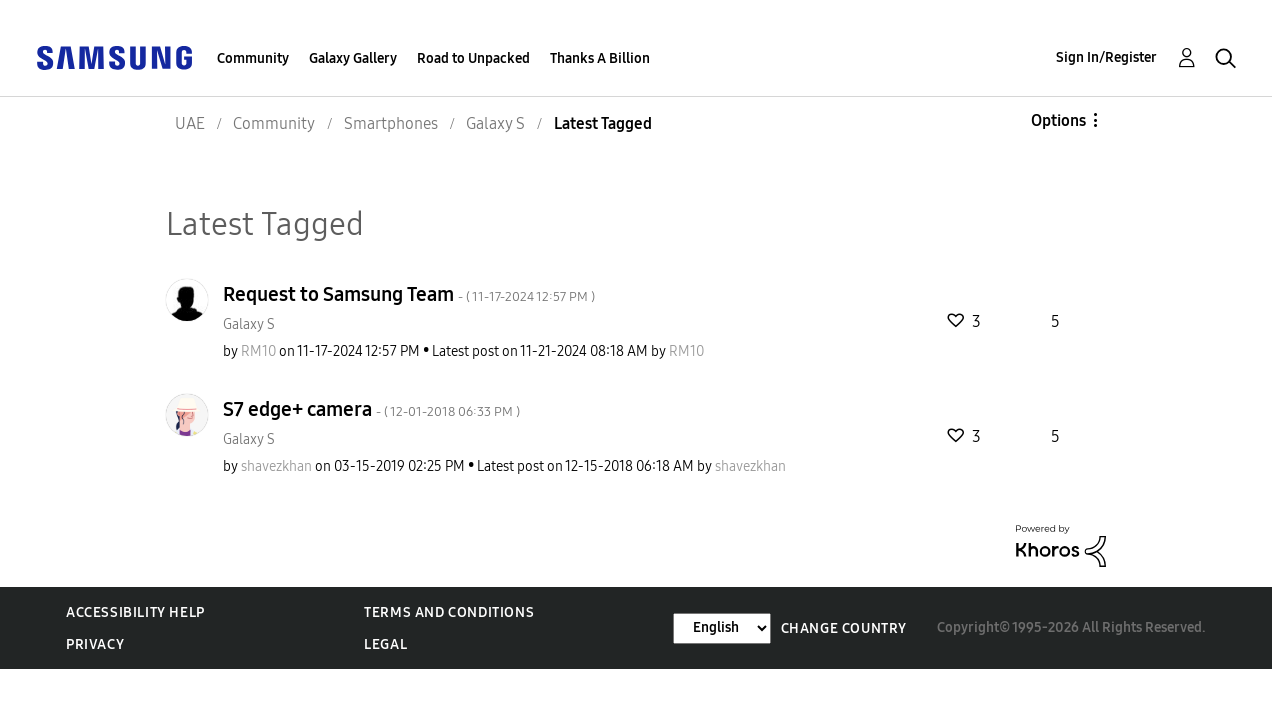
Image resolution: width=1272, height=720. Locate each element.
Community (253, 58)
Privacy (95, 644)
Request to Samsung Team (409, 294)
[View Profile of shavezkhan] (276, 466)
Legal (385, 644)
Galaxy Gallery (353, 58)
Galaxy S (249, 324)
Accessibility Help (135, 612)
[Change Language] (722, 628)
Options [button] (1058, 120)
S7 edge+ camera (371, 409)
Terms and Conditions (449, 612)
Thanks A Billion (600, 58)
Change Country (844, 628)
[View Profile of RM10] (258, 351)
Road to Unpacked (473, 58)
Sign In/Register (1106, 57)
